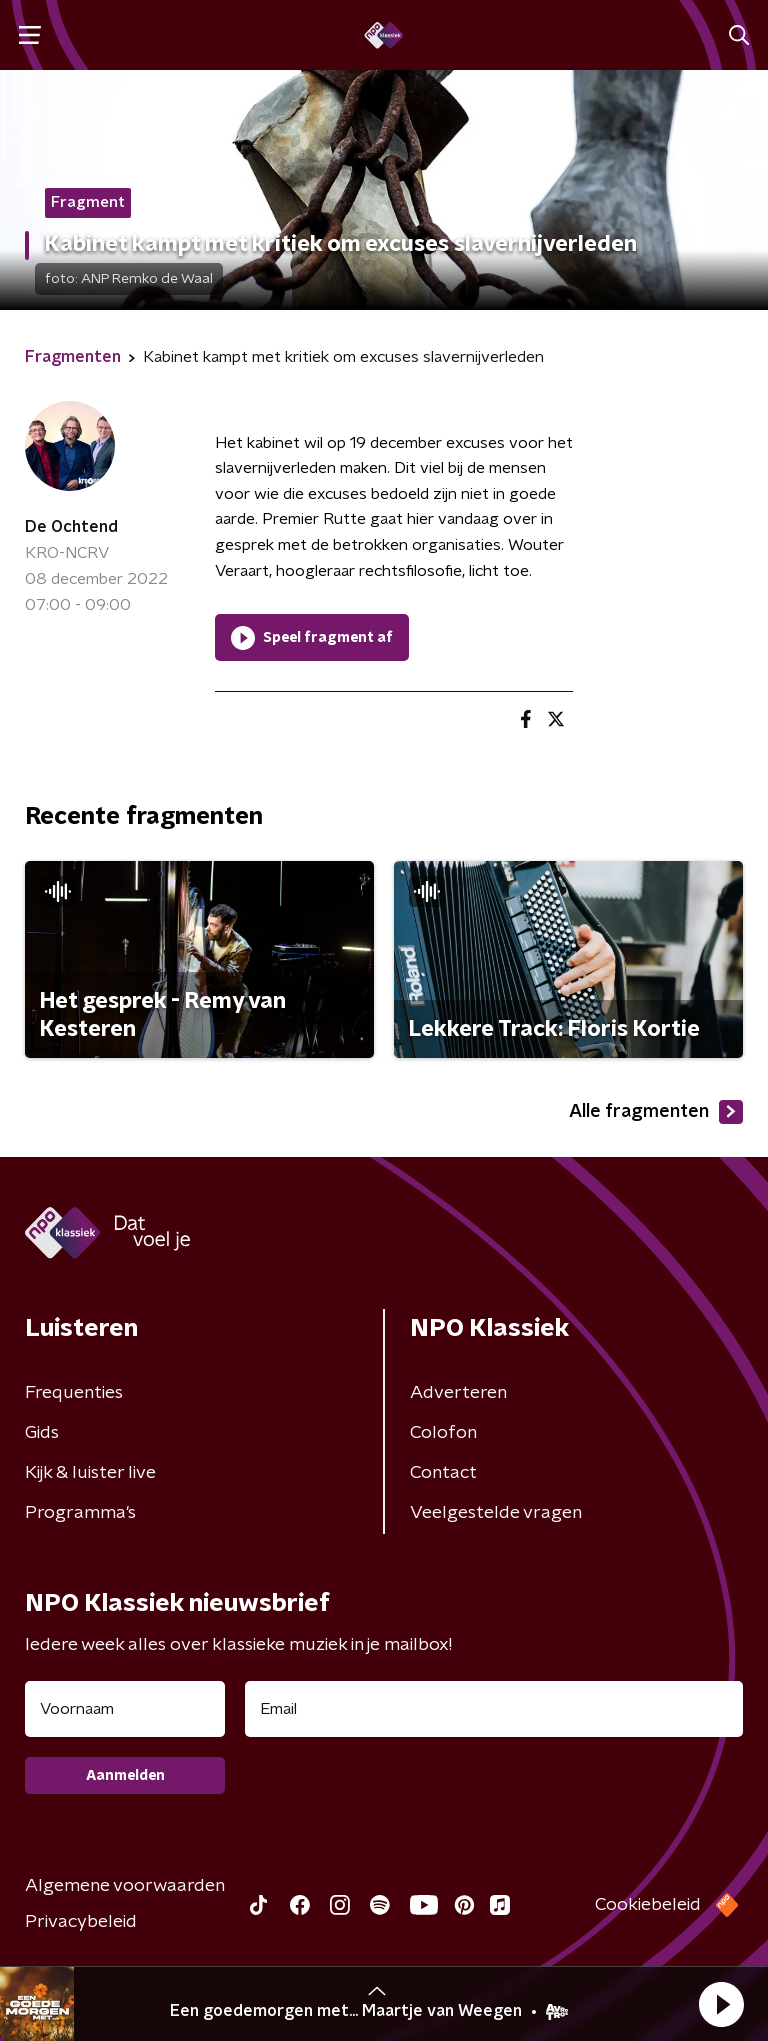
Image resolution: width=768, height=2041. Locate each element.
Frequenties (74, 1393)
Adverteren (458, 1393)
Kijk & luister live (90, 1473)
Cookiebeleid (648, 1905)
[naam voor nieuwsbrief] (125, 1709)
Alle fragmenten (656, 1112)
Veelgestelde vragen (496, 1513)
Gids (42, 1433)
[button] (721, 2004)
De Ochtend (71, 527)
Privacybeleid (81, 1922)
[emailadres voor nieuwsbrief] (494, 1709)
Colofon (443, 1433)
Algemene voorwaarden (125, 1886)
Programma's (80, 1513)
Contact (443, 1473)
